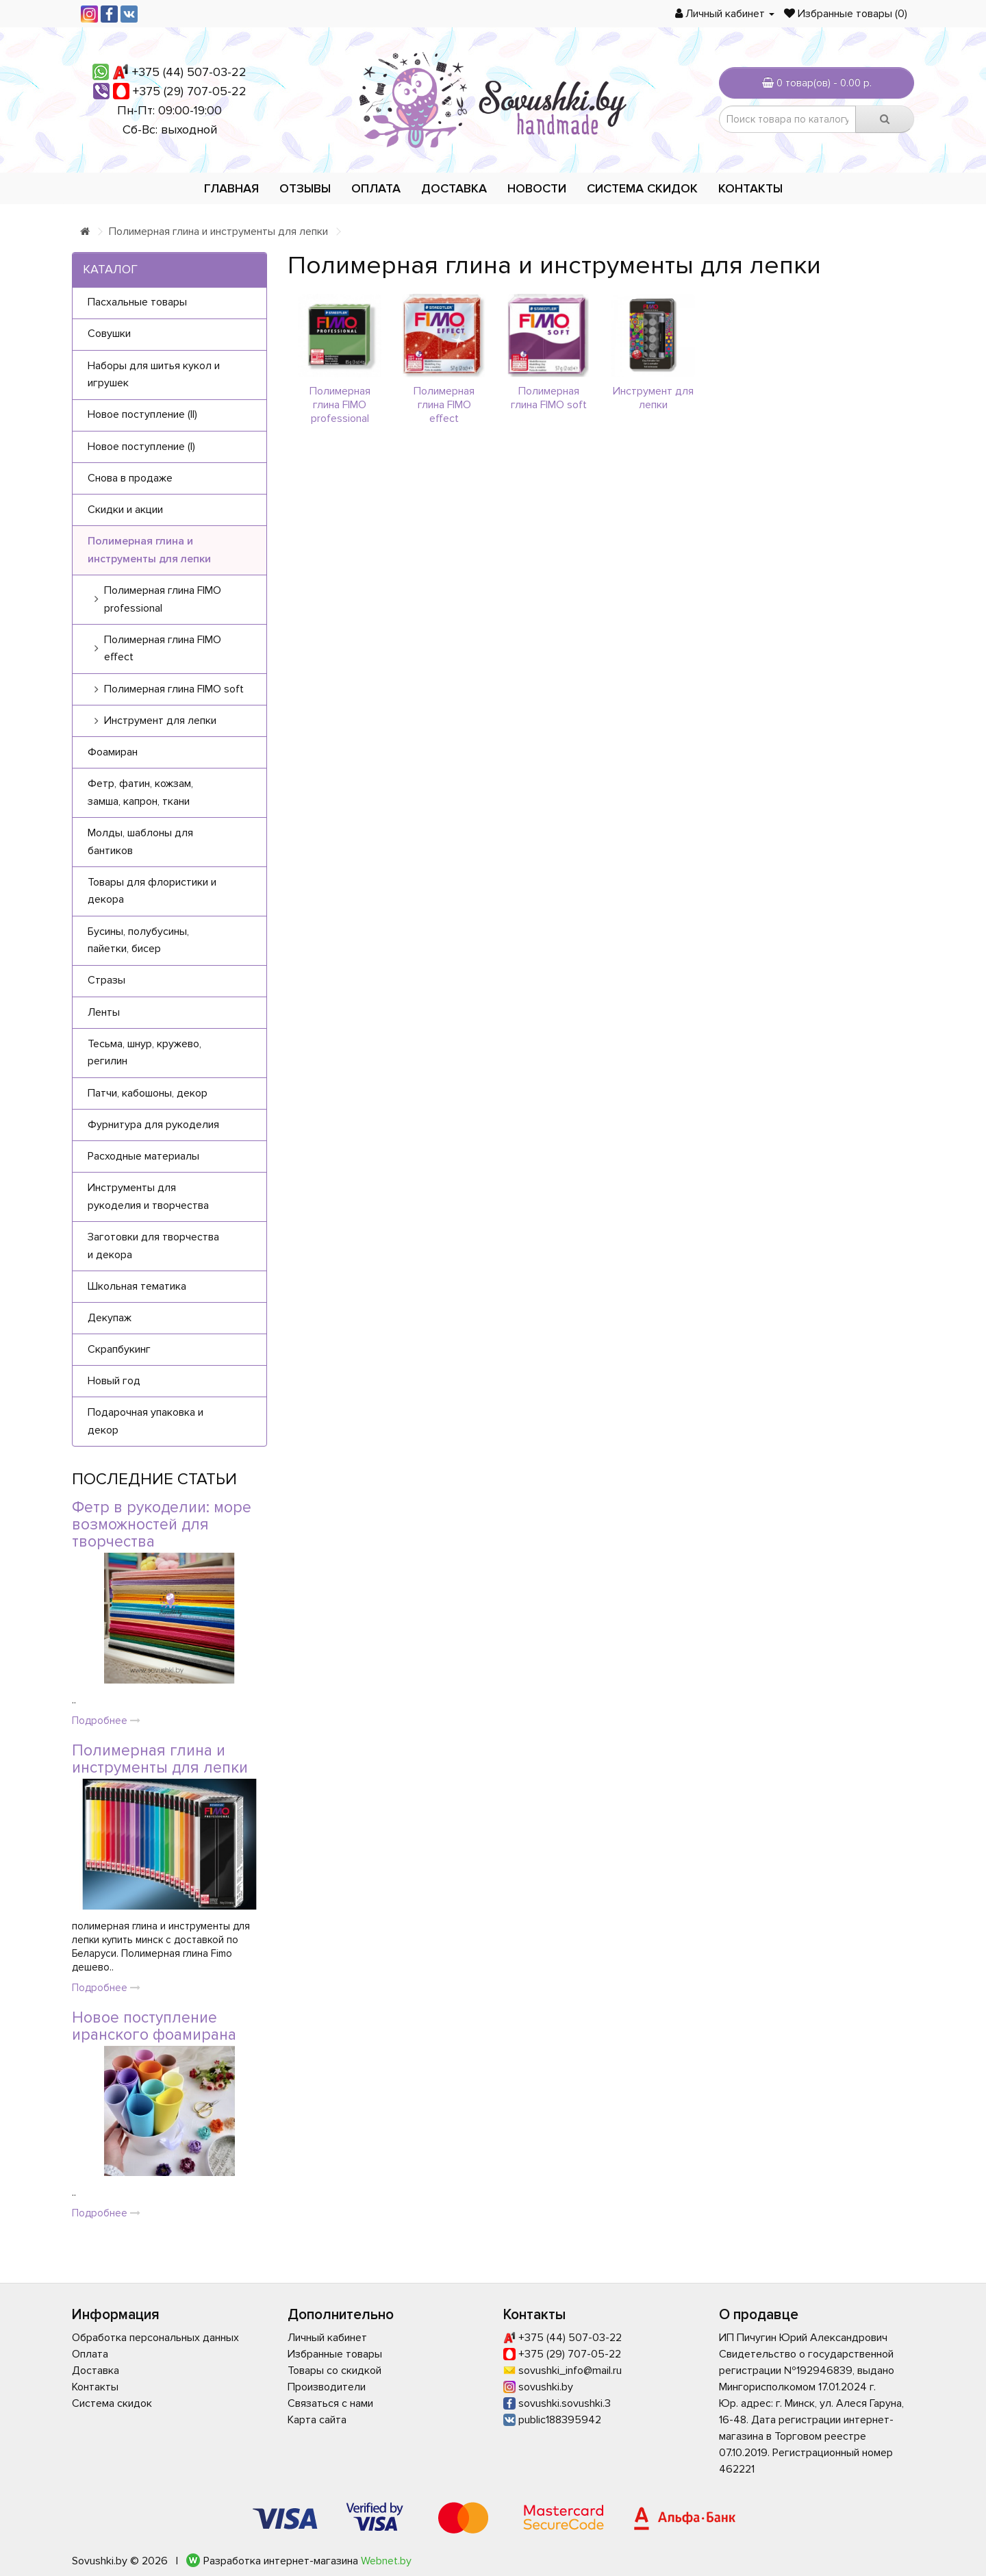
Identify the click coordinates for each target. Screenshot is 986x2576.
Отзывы (305, 188)
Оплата (376, 188)
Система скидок (642, 188)
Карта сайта (317, 2420)
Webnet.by (386, 2561)
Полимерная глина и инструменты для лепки (218, 231)
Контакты (750, 188)
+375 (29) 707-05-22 (189, 91)
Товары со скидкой (334, 2370)
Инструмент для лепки (653, 398)
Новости (536, 188)
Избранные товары (335, 2354)
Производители (327, 2387)
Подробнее (106, 1720)
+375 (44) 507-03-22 (189, 71)
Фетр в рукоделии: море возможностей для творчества (161, 1525)
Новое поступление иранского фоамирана (154, 2026)
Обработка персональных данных (155, 2337)
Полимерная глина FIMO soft (549, 398)
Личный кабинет (327, 2337)
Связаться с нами (330, 2403)
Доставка (454, 188)
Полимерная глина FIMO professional (339, 404)
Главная (231, 188)
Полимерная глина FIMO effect (444, 404)
